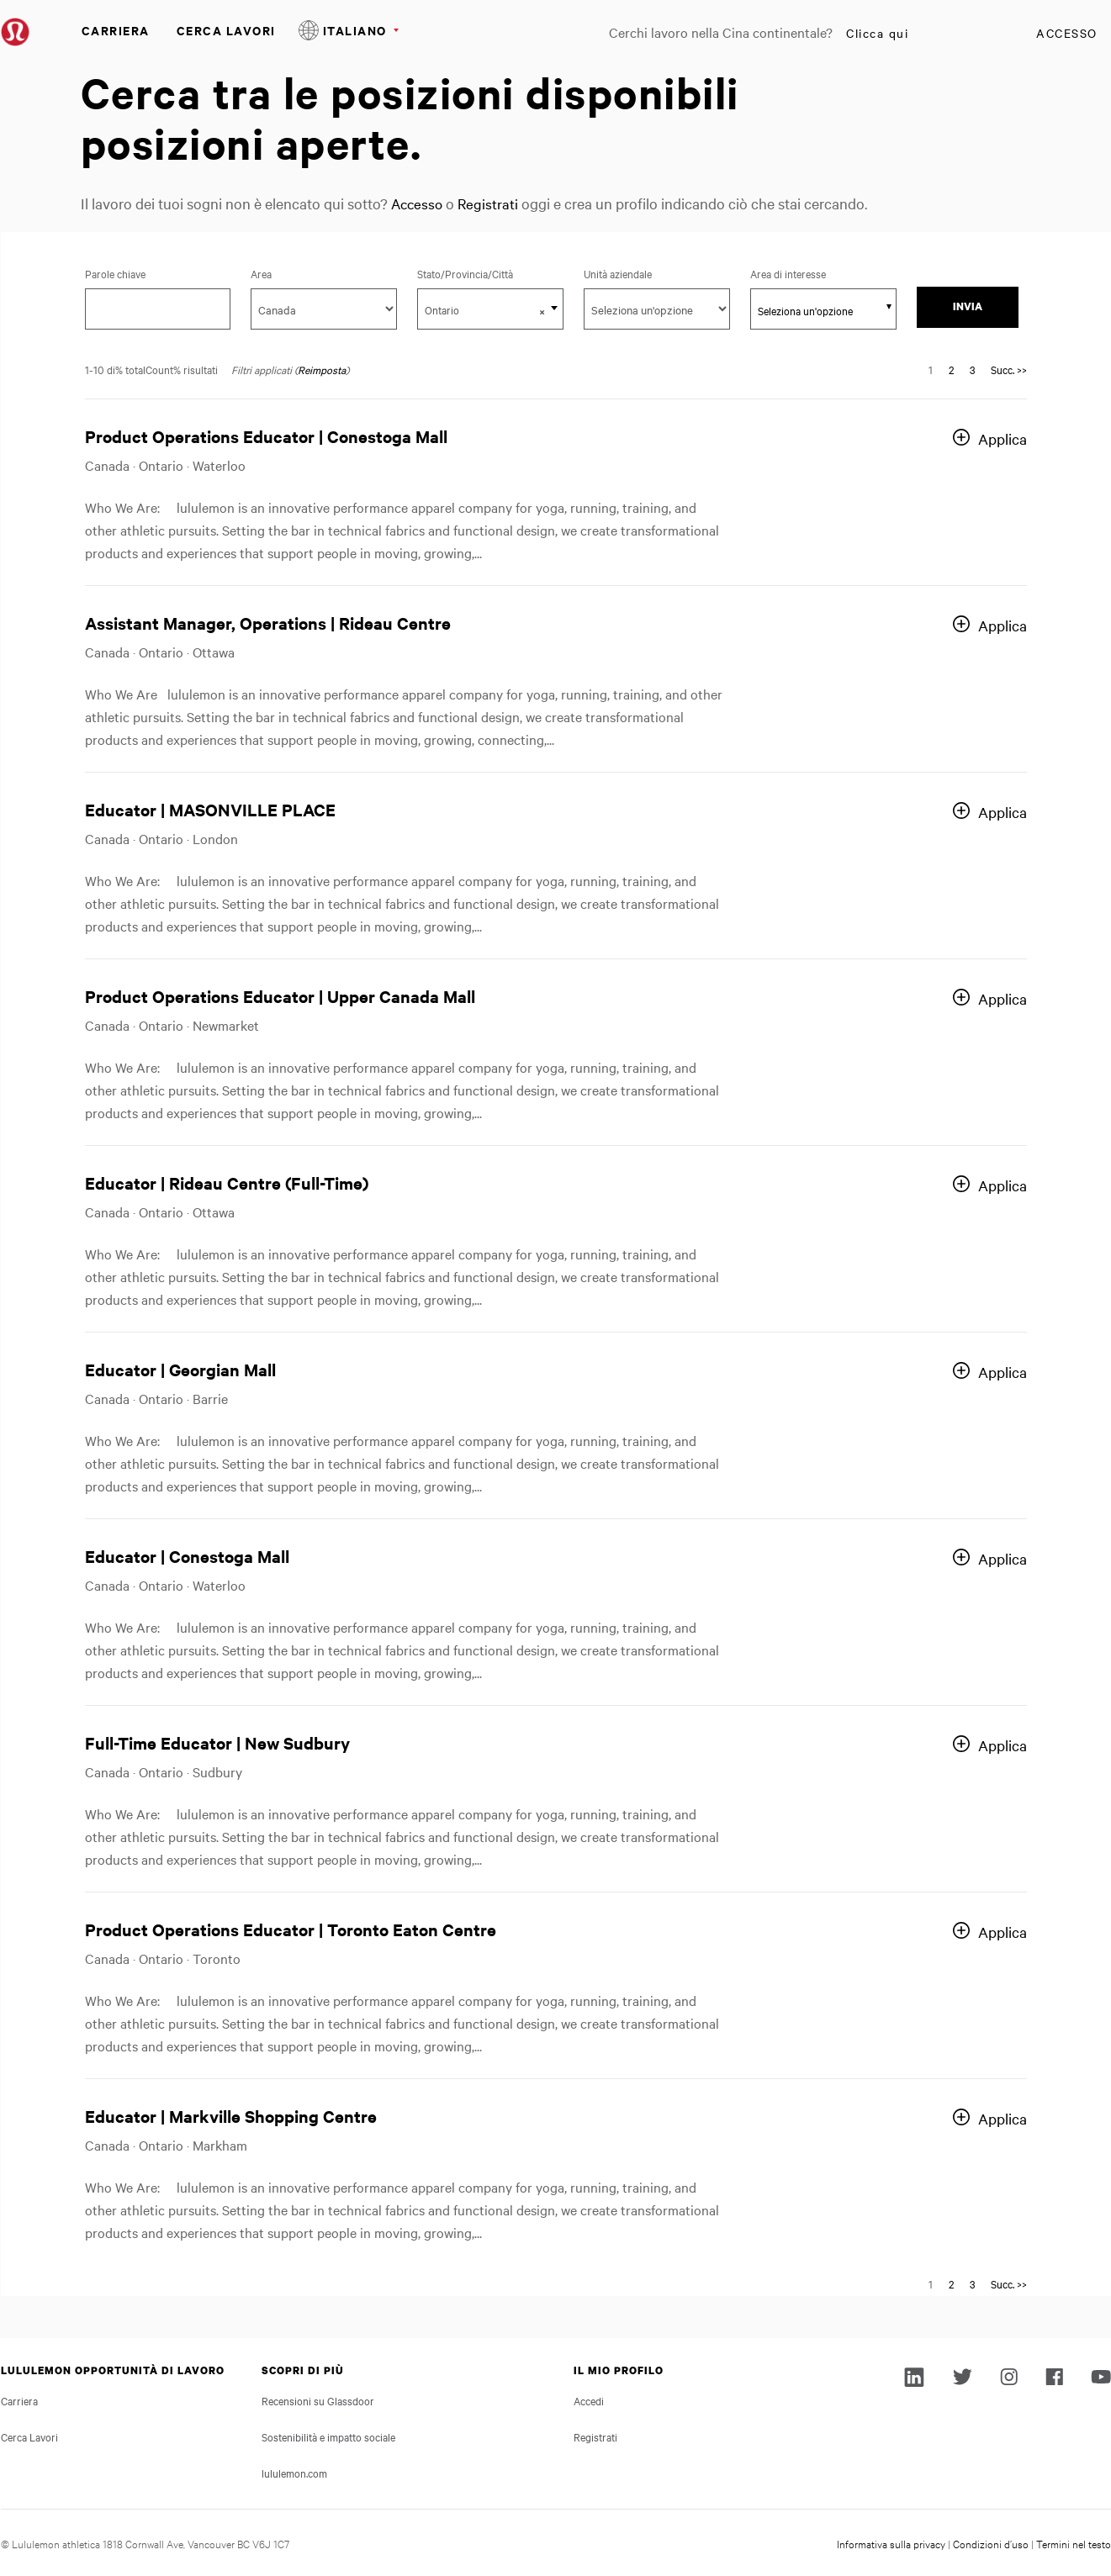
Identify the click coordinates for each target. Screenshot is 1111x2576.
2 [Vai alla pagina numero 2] (951, 369)
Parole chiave (115, 273)
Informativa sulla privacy (891, 2543)
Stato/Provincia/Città (482, 273)
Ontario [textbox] (485, 310)
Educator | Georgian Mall (180, 1369)
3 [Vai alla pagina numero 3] (972, 369)
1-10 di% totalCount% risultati (151, 369)
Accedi (589, 2400)
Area (261, 273)
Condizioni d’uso (991, 2543)
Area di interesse (788, 273)
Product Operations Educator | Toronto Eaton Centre (290, 1929)
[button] (542, 311)
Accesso (1067, 32)
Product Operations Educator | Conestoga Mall (266, 436)
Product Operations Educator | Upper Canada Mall (280, 995)
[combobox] (490, 309)
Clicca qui (877, 32)
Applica (1002, 438)
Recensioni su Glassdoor (318, 2400)
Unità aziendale (618, 273)
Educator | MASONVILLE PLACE (210, 809)
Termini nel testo (1073, 2543)
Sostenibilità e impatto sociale (328, 2436)
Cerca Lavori (226, 30)
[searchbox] (814, 310)
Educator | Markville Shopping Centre (231, 2115)
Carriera (116, 30)
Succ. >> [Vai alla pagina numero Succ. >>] (1009, 369)
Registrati (491, 203)
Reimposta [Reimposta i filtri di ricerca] (322, 369)
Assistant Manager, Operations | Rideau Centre (268, 622)
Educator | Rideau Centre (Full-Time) (226, 1182)
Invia (967, 306)
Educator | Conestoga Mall (187, 1555)
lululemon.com (294, 2472)
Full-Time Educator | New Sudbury (217, 1742)
